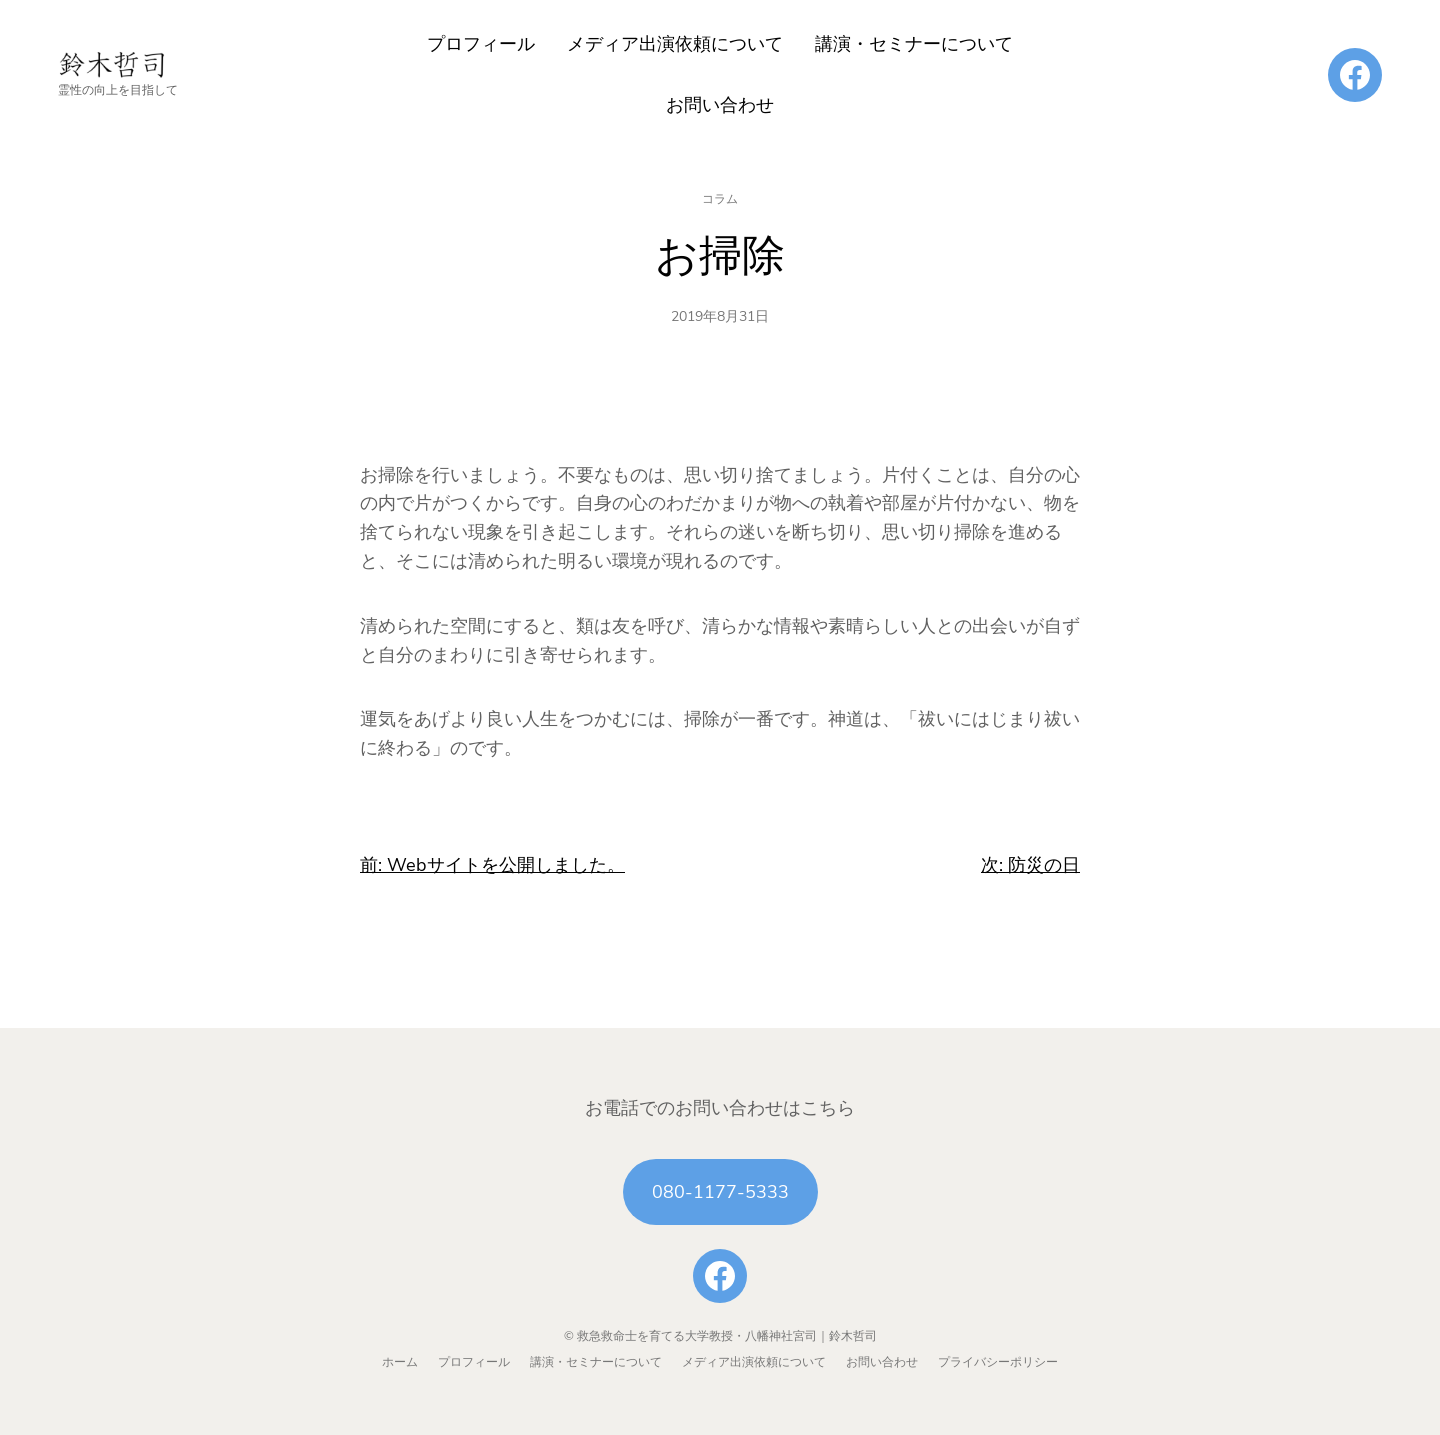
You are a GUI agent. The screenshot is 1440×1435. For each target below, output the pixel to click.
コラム (720, 199)
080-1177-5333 (720, 1192)
